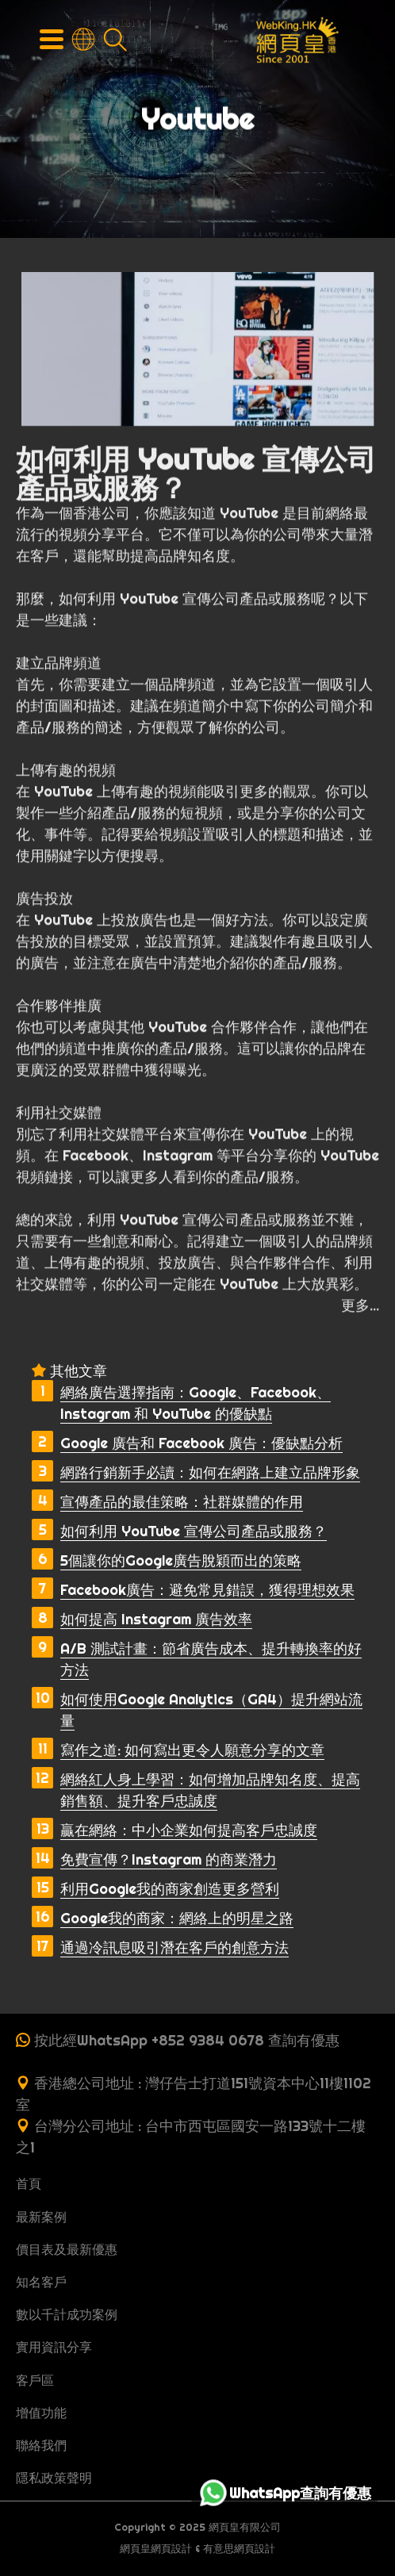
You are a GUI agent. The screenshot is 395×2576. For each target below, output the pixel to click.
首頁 (28, 2183)
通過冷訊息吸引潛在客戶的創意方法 (174, 1947)
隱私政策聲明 (54, 2478)
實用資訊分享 (54, 2347)
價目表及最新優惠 (66, 2249)
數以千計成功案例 (66, 2314)
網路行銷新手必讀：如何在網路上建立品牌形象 (210, 1472)
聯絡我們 (41, 2445)
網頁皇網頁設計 (156, 2549)
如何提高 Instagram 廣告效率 (156, 1619)
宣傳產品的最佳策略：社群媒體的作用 (181, 1502)
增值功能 (41, 2413)
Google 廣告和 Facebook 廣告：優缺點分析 (201, 1443)
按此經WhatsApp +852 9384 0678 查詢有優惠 (186, 2040)
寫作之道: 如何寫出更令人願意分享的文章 (192, 1750)
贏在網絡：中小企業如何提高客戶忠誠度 (188, 1830)
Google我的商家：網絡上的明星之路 (176, 1918)
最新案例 (41, 2217)
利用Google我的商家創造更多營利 (169, 1889)
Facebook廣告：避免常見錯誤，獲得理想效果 (207, 1590)
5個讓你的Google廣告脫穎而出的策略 (180, 1560)
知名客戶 (41, 2282)
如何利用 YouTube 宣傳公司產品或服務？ (193, 1531)
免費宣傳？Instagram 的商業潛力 (168, 1859)
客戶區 (35, 2380)
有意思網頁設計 (239, 2549)
